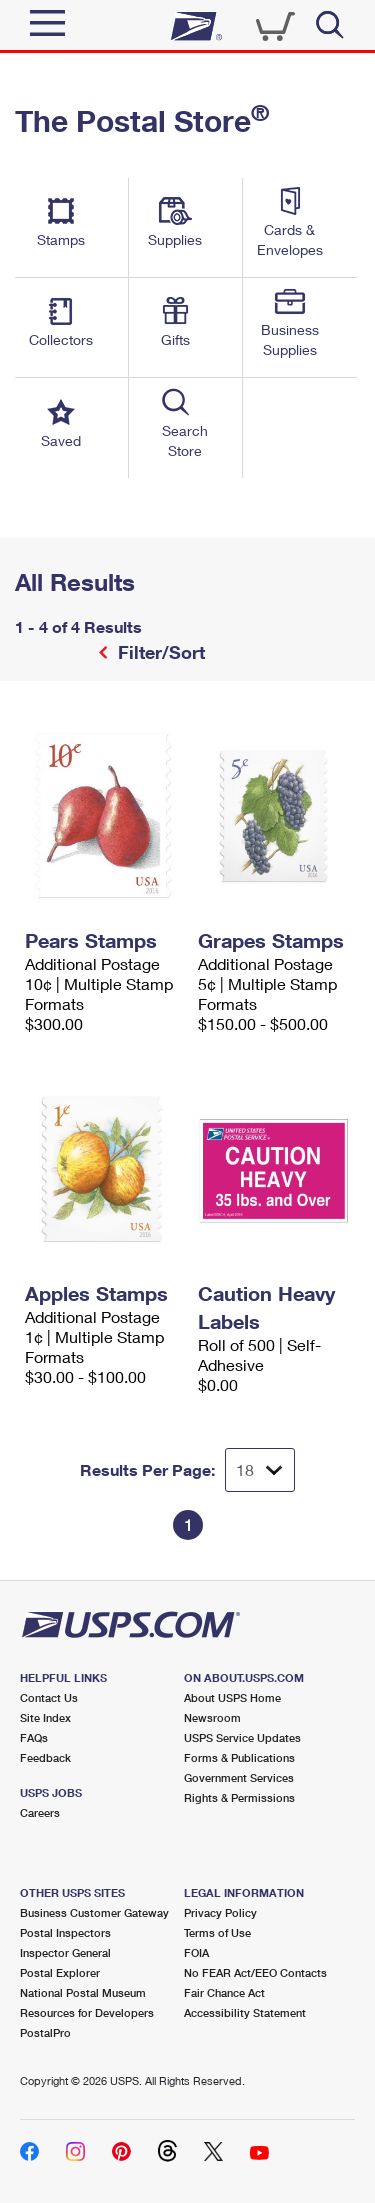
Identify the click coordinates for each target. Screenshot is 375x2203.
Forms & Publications (239, 1757)
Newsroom (212, 1717)
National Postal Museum (83, 1992)
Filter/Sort (159, 652)
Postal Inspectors (65, 1932)
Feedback (45, 1757)
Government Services (239, 1777)
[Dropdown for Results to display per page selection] (260, 1470)
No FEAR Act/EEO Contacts (255, 1972)
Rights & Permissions (239, 1797)
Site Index (45, 1717)
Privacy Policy (220, 1912)
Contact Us (49, 1697)
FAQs (34, 1737)
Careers (40, 1812)
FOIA (196, 1952)
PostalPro (45, 2032)
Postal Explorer (60, 1972)
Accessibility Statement (245, 2012)
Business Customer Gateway (94, 1912)
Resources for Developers (87, 2012)
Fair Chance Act (224, 1992)
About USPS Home (232, 1697)
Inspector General (65, 1952)
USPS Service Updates (242, 1737)
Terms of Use (217, 1932)
